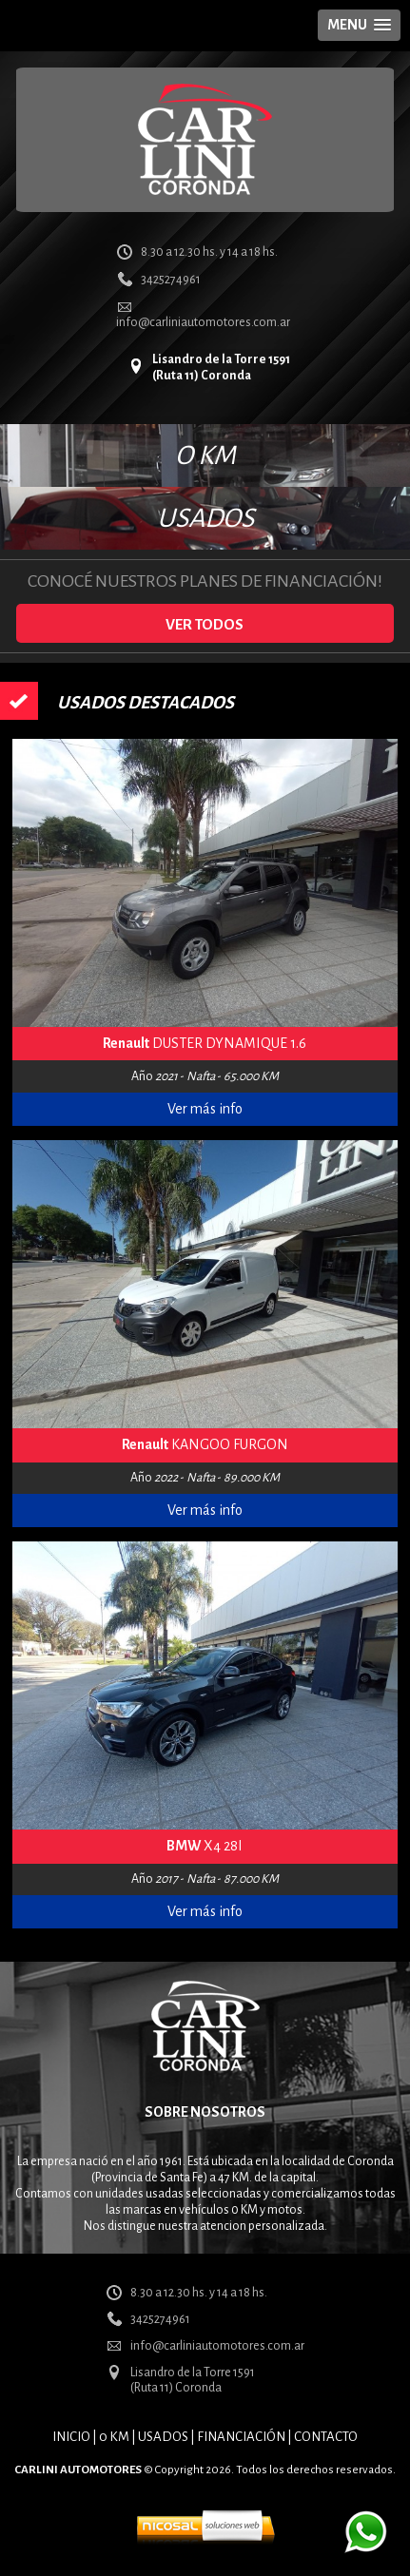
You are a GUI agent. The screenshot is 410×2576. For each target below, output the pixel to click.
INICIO (71, 2437)
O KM (205, 455)
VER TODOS (205, 624)
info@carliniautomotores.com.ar (203, 322)
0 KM (114, 2437)
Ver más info (205, 1108)
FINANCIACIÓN (241, 2437)
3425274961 (171, 279)
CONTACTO (326, 2437)
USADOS (205, 518)
